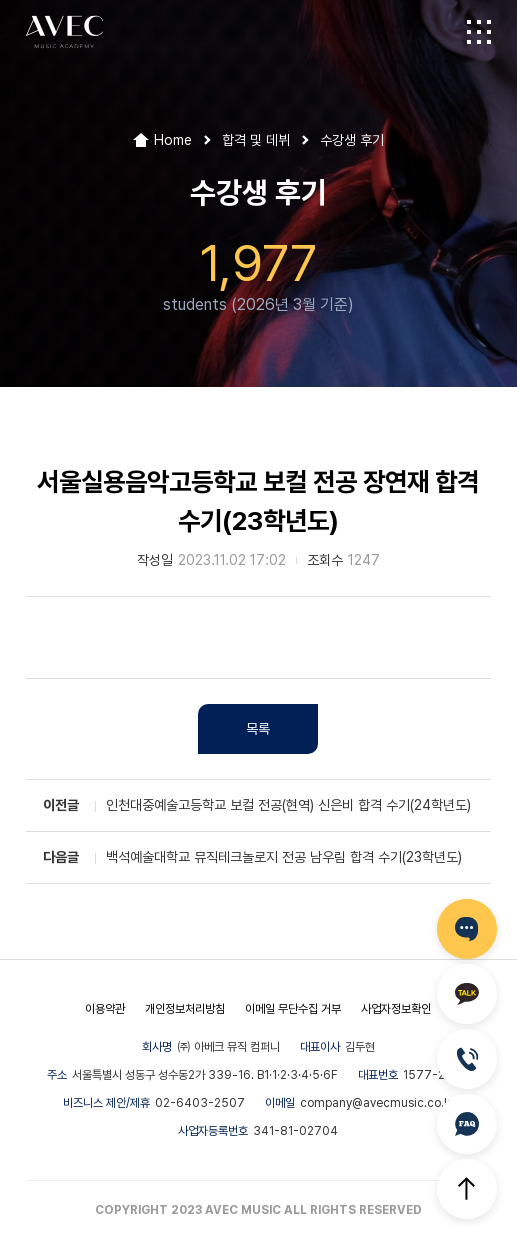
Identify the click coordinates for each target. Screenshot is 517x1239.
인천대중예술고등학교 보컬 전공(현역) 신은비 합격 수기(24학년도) (288, 805)
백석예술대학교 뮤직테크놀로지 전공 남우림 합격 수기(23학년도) (284, 857)
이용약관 (105, 1009)
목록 (258, 729)
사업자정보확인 (396, 1009)
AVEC (64, 32)
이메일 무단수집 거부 (293, 1009)
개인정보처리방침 (185, 1009)
